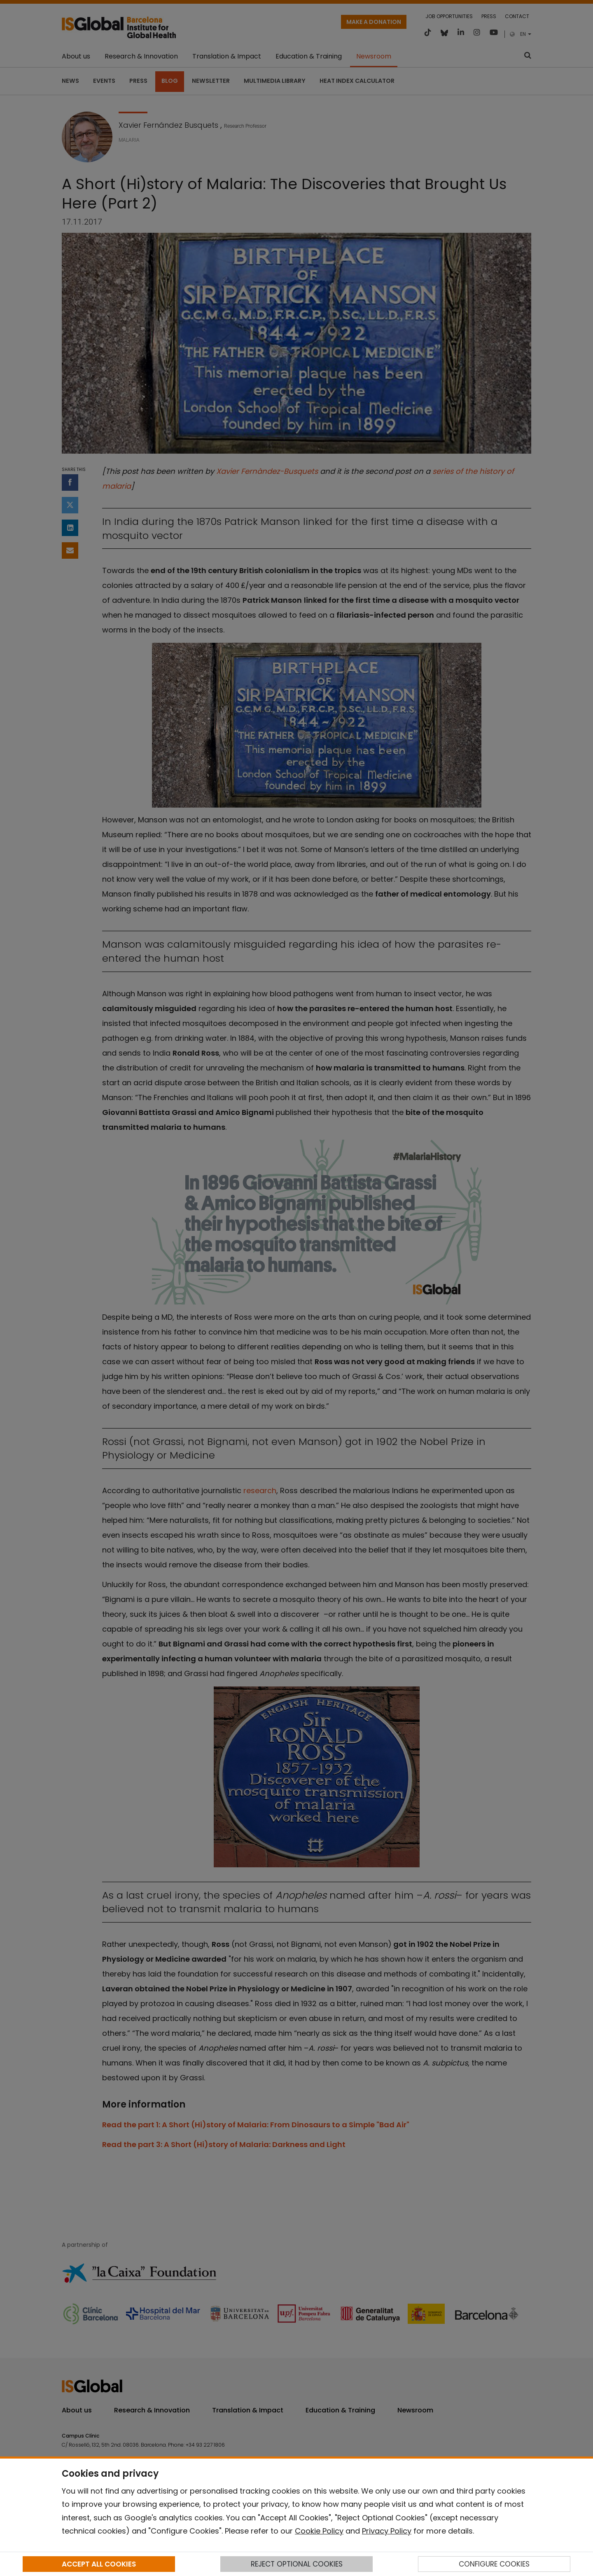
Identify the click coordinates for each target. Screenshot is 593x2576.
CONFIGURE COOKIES (494, 2564)
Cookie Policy (319, 2531)
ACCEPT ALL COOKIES (99, 2564)
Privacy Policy (386, 2531)
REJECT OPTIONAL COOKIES (297, 2564)
